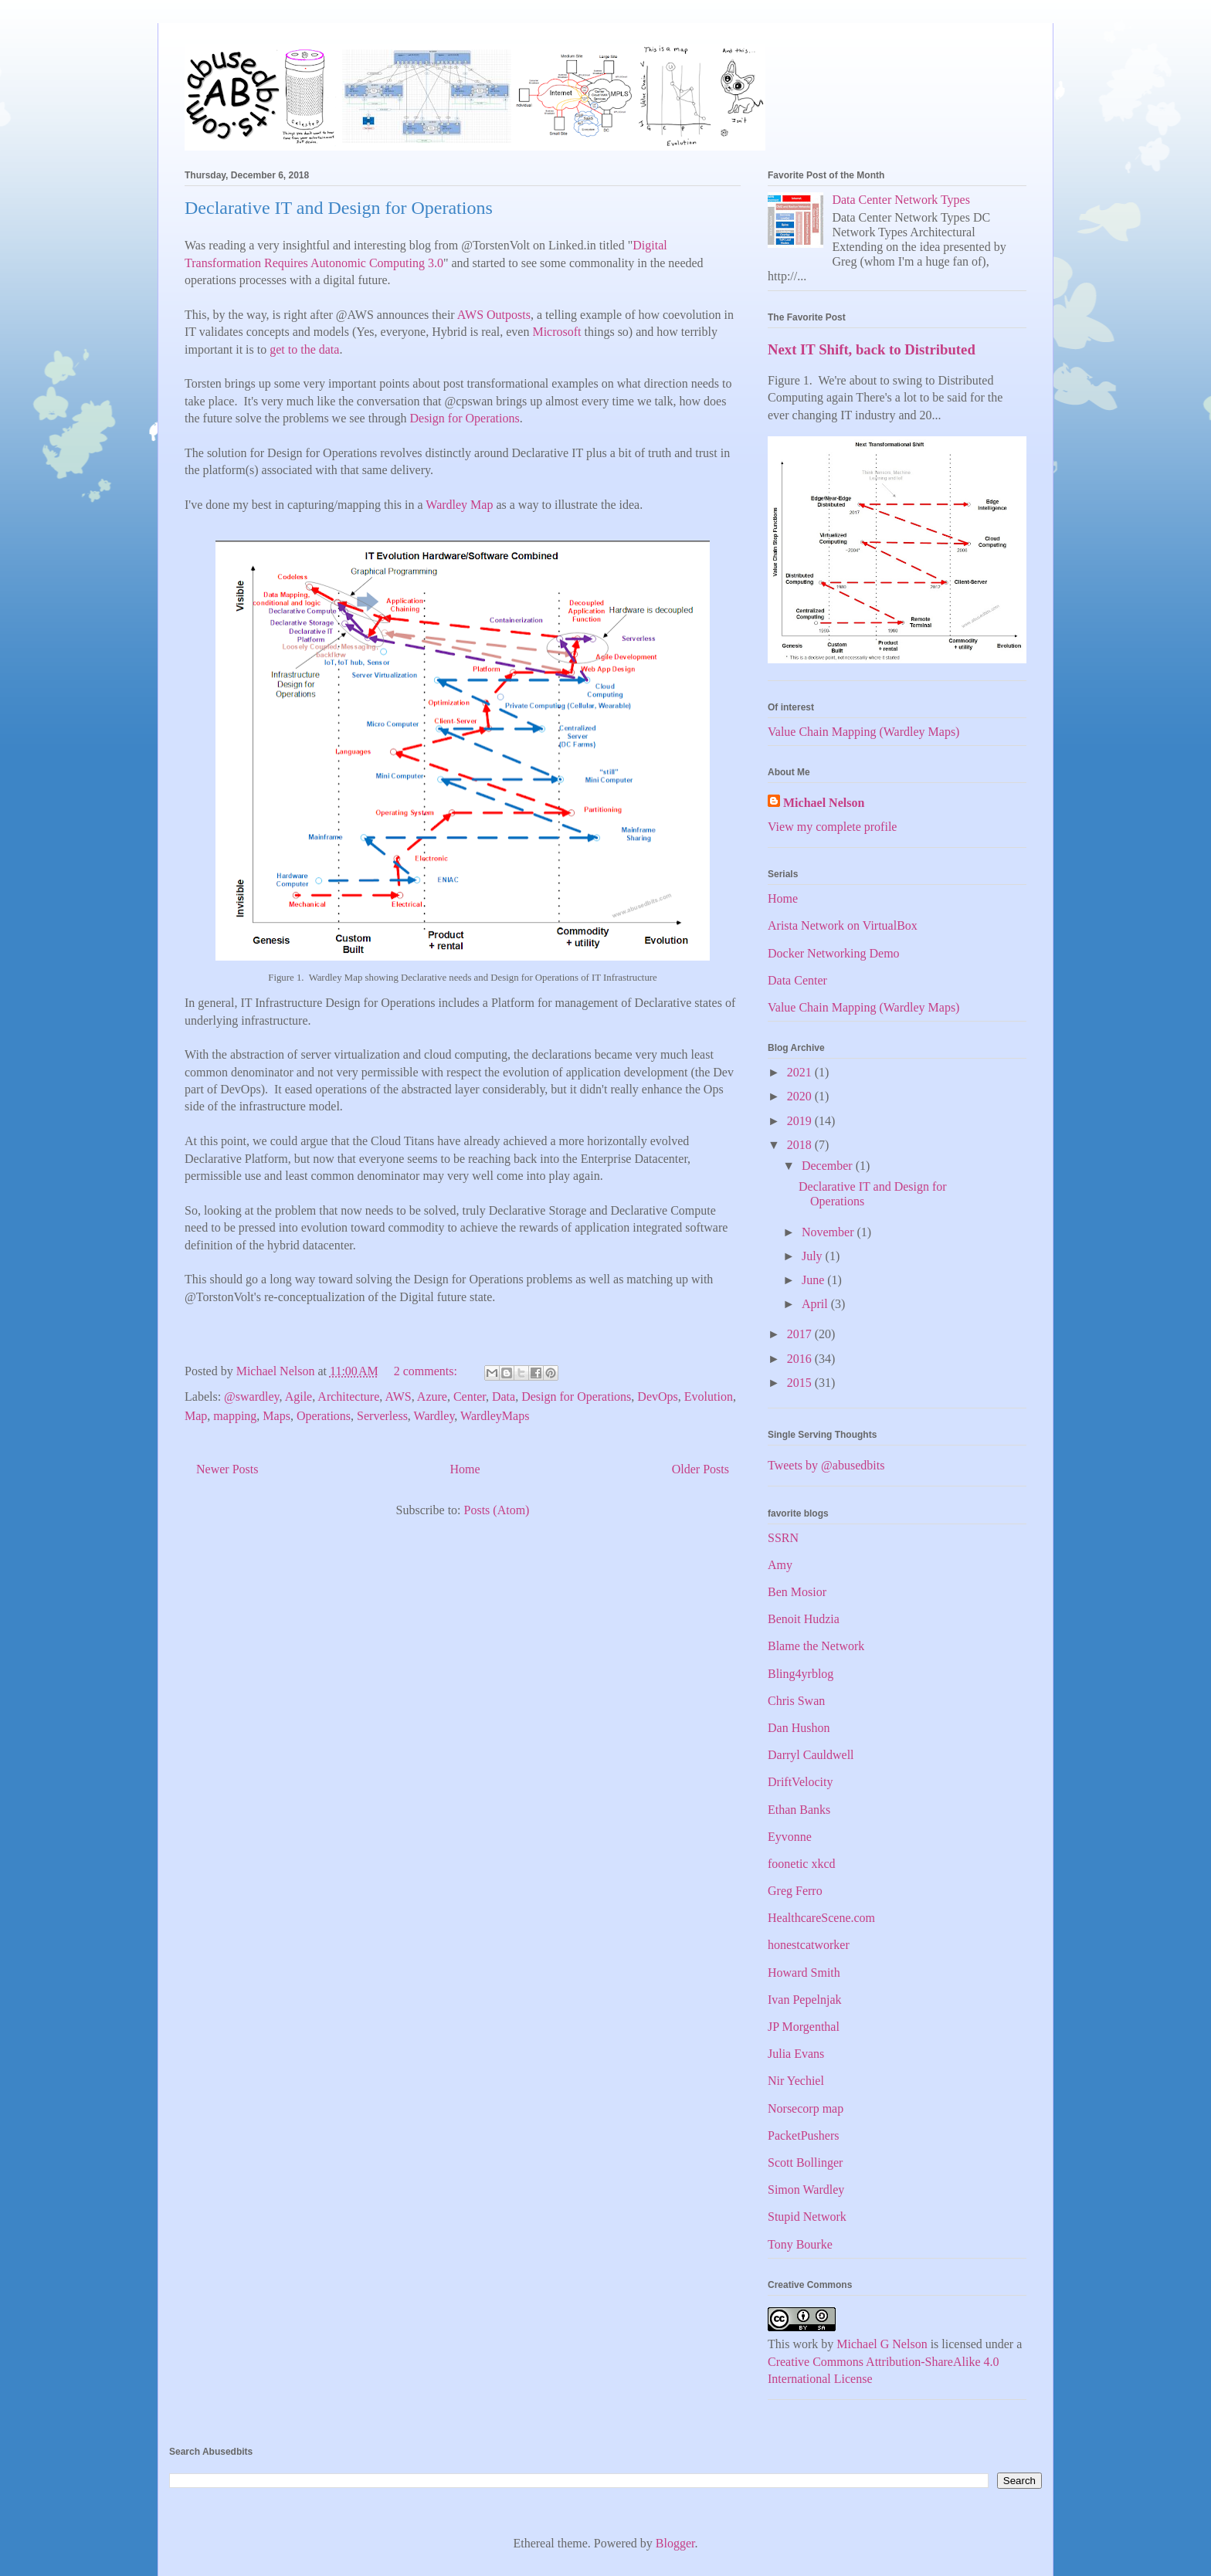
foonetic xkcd (802, 1863)
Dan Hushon (798, 1727)
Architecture (348, 1396)
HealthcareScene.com (821, 1917)
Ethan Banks (799, 1809)
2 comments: (427, 1371)
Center (469, 1396)
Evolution (708, 1396)
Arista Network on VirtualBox (843, 925)
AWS (398, 1396)
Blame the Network (816, 1645)
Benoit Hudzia (804, 1618)
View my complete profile (832, 826)
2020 (801, 1096)
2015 (801, 1382)
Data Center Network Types (901, 199)
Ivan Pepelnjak (805, 1999)
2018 (801, 1144)
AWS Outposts (494, 314)
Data (503, 1396)
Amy (780, 1564)
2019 (801, 1120)
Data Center (797, 980)
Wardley (434, 1415)
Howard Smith (804, 1972)
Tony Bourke (800, 2244)
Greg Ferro (795, 1890)
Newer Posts (227, 1469)
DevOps (657, 1396)
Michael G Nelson (881, 2344)
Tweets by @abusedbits (826, 1465)
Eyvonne (790, 1836)
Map (196, 1415)
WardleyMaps (494, 1415)
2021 (801, 1072)
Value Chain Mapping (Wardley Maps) (863, 731)
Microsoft (556, 331)
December (829, 1165)
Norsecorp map (805, 2108)
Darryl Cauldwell (811, 1754)
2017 (801, 1334)
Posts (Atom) (497, 1510)
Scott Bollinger (805, 2162)
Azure (432, 1396)
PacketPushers (803, 2135)
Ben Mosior (797, 1591)
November (829, 1232)
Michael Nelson (823, 802)
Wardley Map (459, 504)
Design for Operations (464, 418)
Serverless (382, 1415)
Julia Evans (796, 2053)
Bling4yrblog (800, 1673)
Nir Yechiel (796, 2080)
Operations (324, 1415)
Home (465, 1469)
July (814, 1256)
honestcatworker (809, 1944)
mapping (234, 1415)
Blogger (675, 2543)
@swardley (251, 1396)
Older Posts (700, 1469)
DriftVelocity (800, 1781)
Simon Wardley (806, 2189)
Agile (299, 1396)
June (814, 1279)
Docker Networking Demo (834, 953)
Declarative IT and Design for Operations (339, 208)
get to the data (304, 349)
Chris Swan (796, 1700)
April (816, 1303)
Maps (276, 1415)
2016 (801, 1358)
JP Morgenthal (804, 2026)
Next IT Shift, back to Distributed (871, 349)
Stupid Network (807, 2216)
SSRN (783, 1537)
